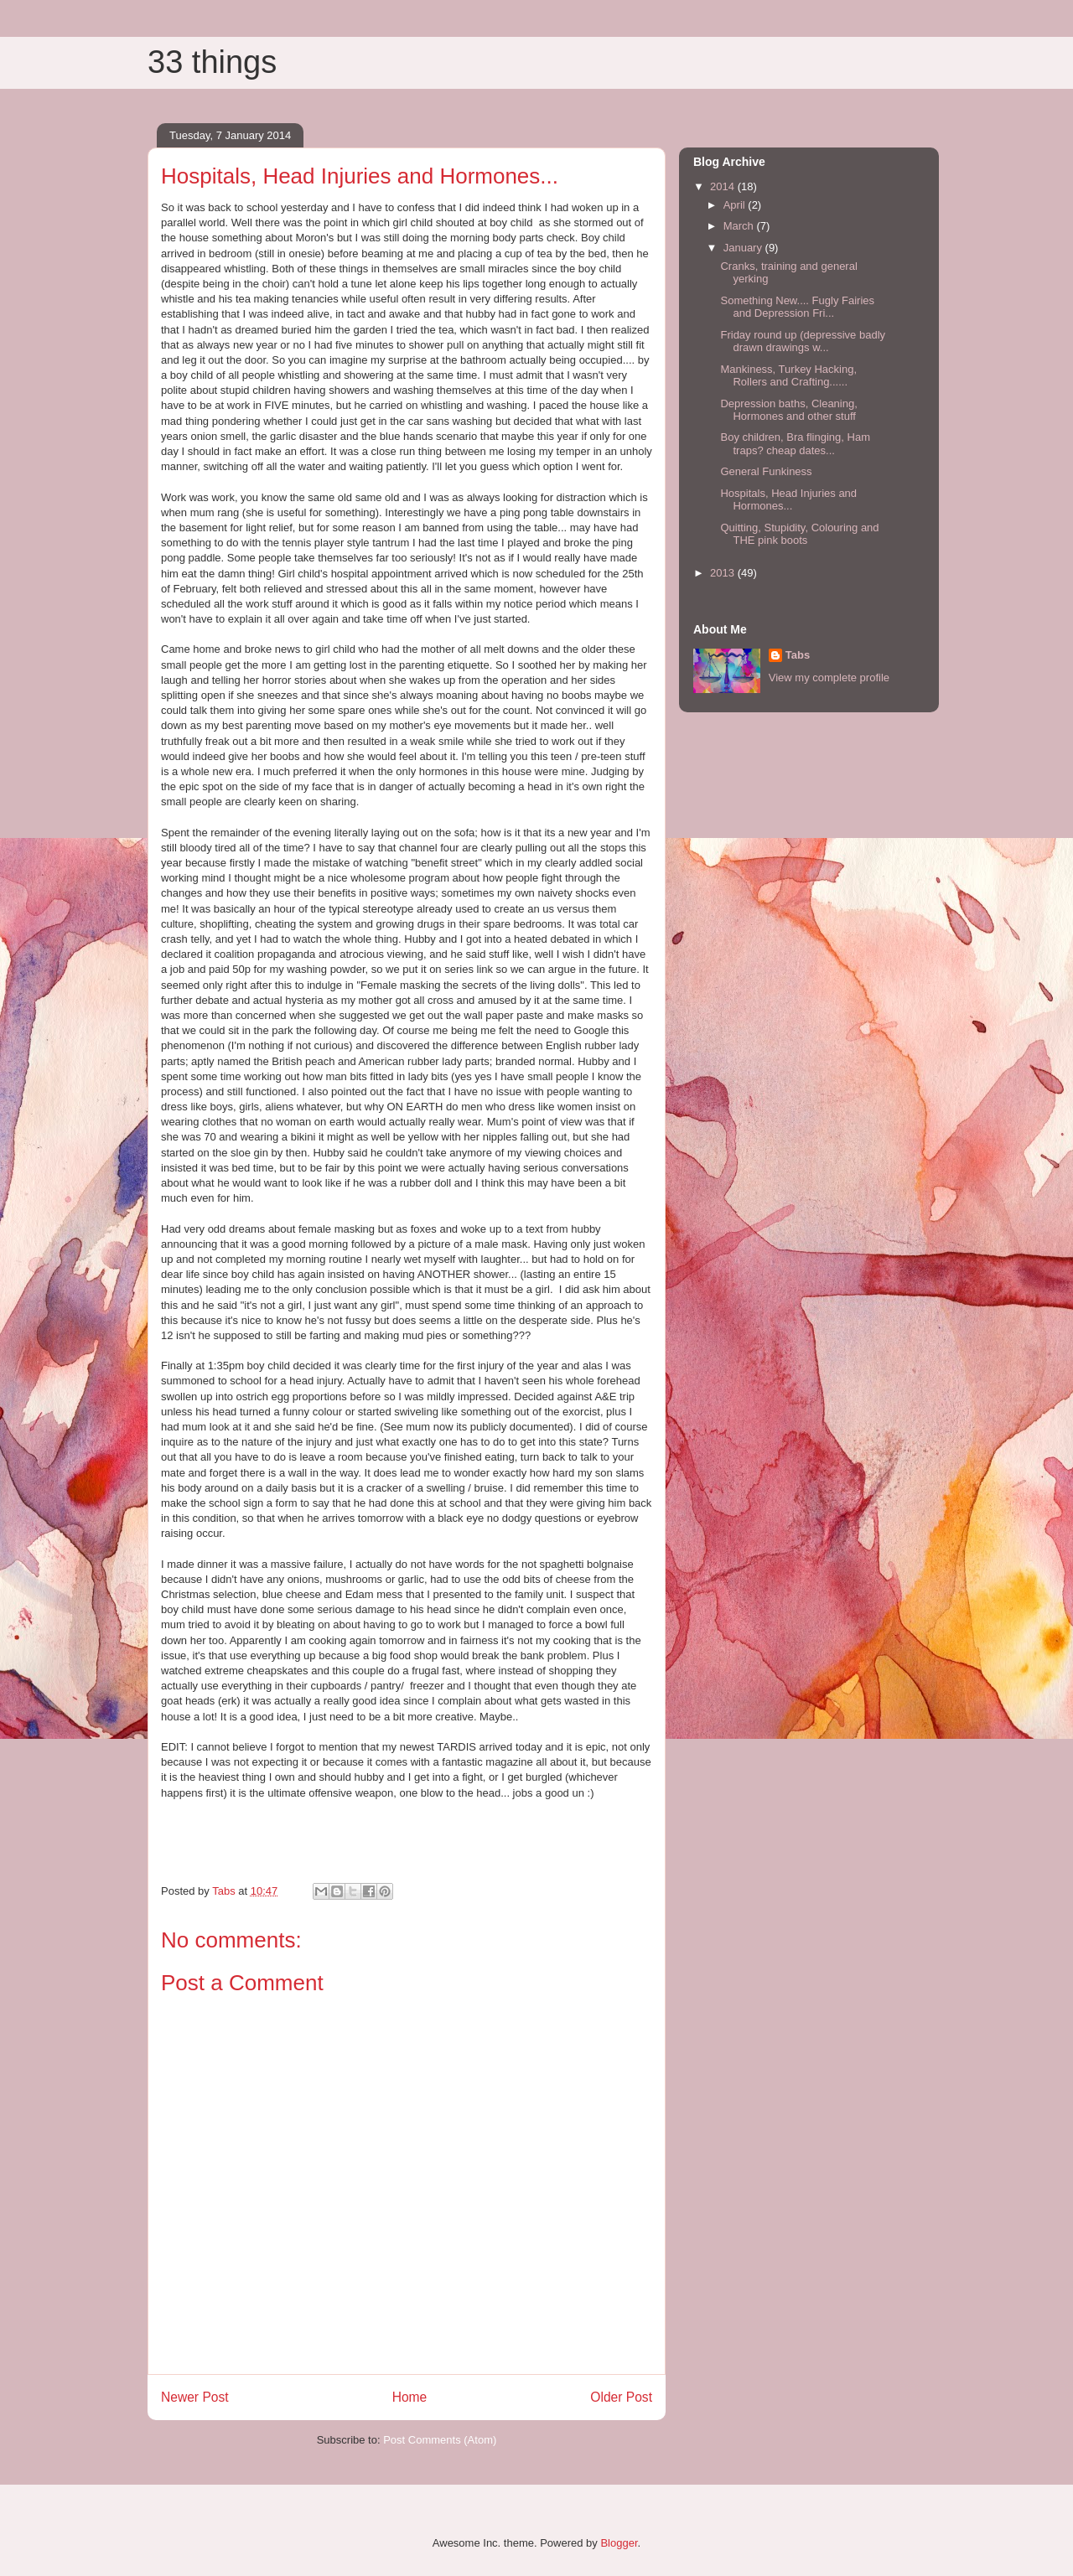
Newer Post (195, 2397)
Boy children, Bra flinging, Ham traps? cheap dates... (794, 444)
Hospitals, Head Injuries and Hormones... (788, 500)
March (740, 226)
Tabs (797, 655)
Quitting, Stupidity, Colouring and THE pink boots (799, 534)
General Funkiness (765, 471)
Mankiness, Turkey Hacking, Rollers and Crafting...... (788, 376)
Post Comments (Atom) (439, 2440)
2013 (724, 572)
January (744, 247)
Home (410, 2397)
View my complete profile (829, 677)
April (736, 205)
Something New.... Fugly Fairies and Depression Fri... (797, 307)
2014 (724, 186)
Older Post (621, 2397)
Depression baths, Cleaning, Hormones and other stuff (788, 410)
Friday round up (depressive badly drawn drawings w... (802, 341)
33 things (212, 62)
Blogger (618, 2543)
